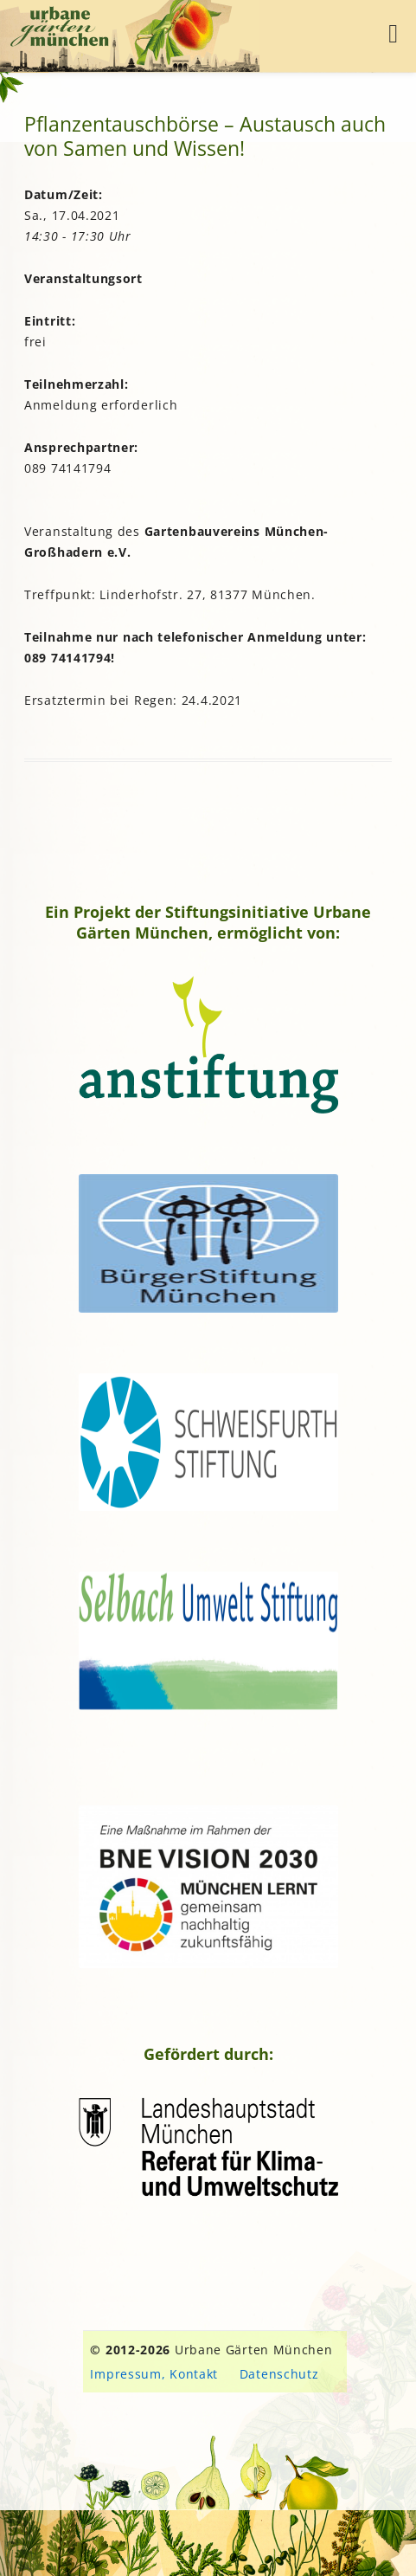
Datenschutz (279, 2374)
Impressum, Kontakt (154, 2374)
